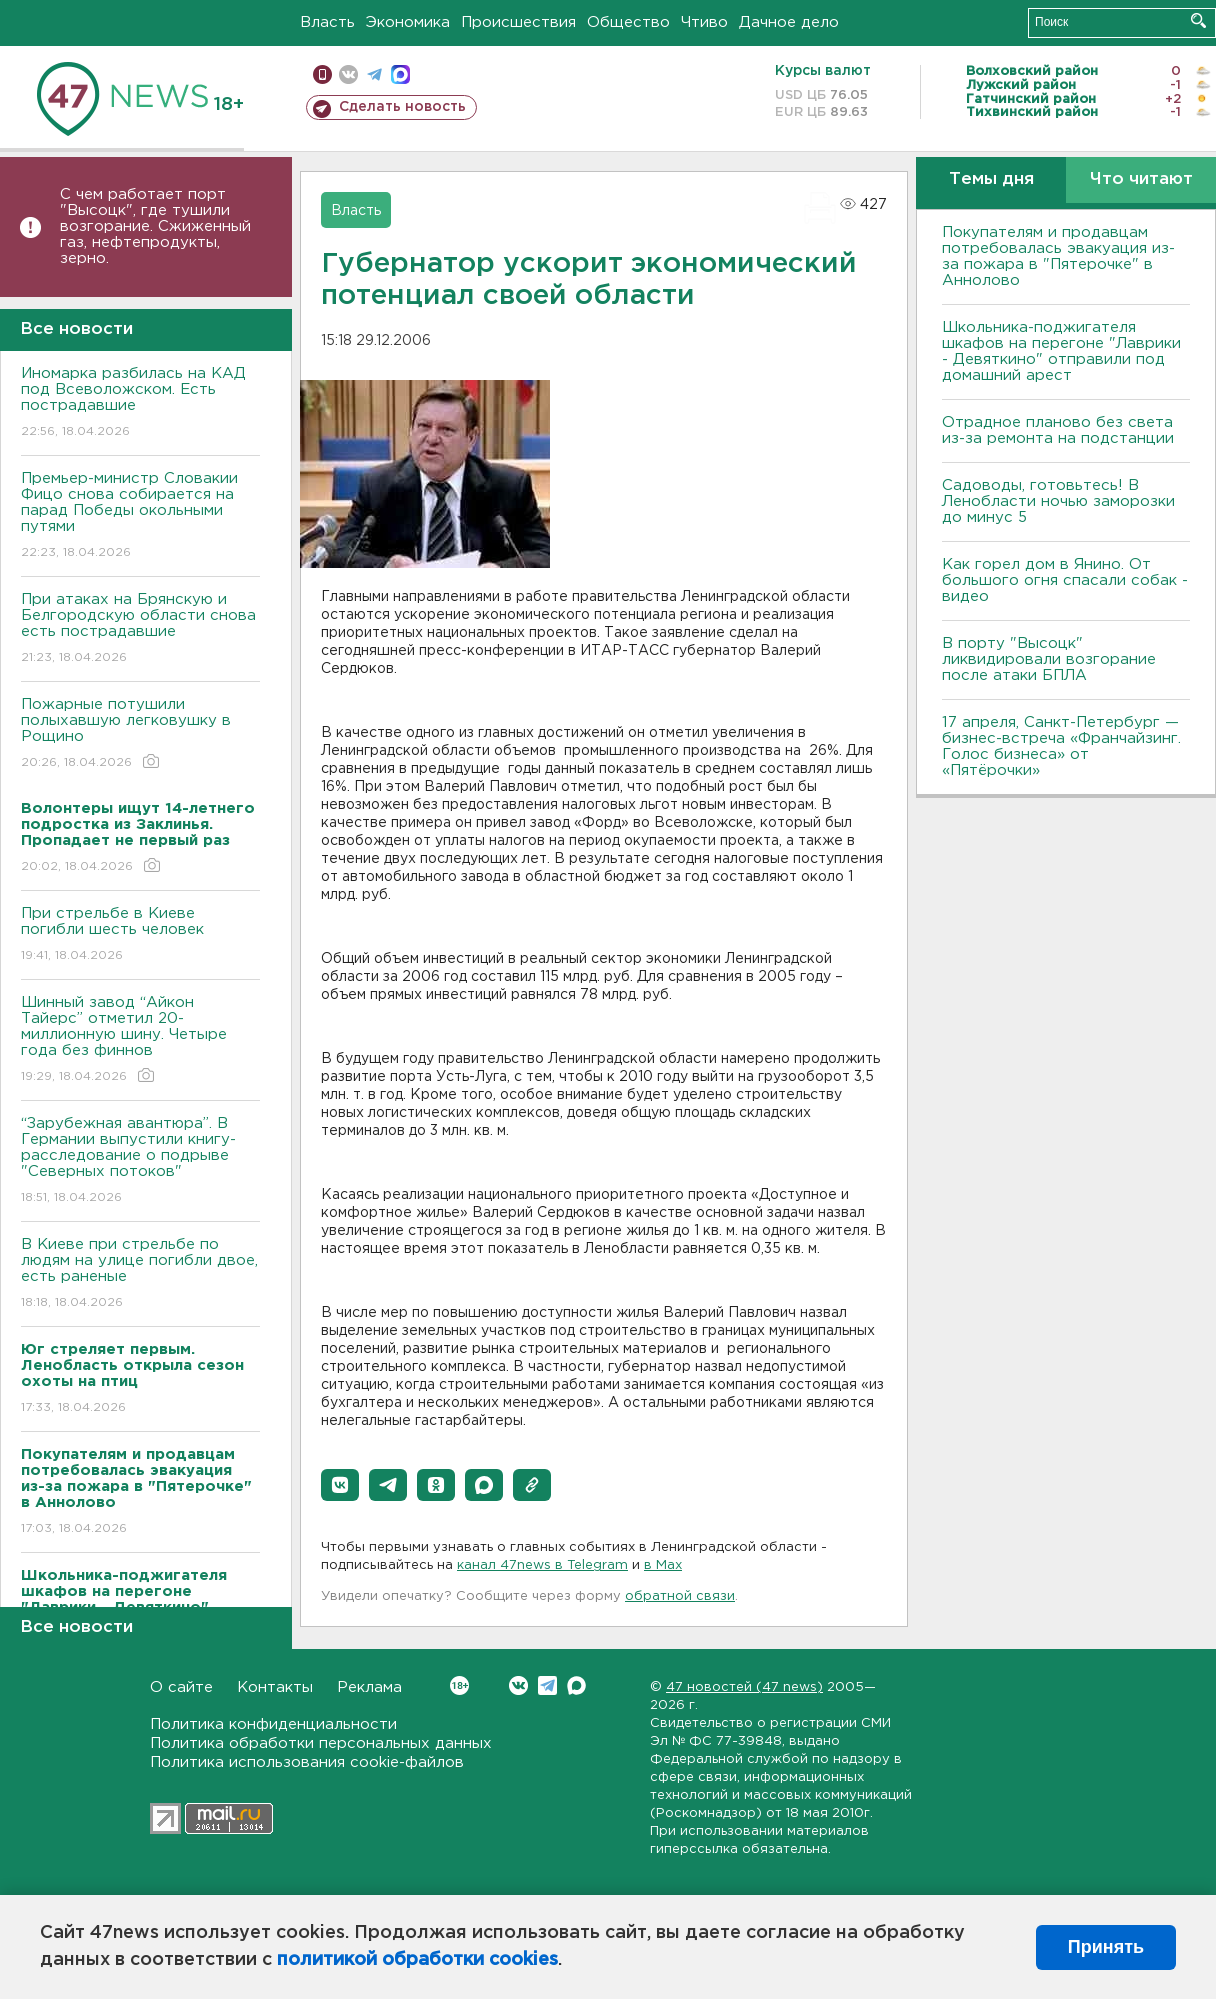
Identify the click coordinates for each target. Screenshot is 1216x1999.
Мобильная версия (322, 74)
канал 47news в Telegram (542, 1565)
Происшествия (518, 22)
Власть (327, 22)
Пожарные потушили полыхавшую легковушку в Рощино (140, 734)
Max (576, 1685)
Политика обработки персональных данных (321, 1743)
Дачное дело (789, 22)
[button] (340, 1485)
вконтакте (348, 74)
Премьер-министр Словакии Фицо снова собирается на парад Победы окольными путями (140, 516)
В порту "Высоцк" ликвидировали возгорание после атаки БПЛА (1049, 659)
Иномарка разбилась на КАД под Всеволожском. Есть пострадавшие (140, 403)
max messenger (400, 74)
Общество (628, 22)
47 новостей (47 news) (744, 1687)
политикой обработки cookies (417, 1960)
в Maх (663, 1565)
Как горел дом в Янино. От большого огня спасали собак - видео (1065, 580)
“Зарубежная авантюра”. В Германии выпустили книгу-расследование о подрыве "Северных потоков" (140, 1161)
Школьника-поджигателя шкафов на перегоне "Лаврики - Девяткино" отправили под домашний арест (1061, 351)
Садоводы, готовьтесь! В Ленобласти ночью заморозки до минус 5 (1058, 501)
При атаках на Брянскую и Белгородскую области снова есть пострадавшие (140, 629)
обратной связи (680, 1596)
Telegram (547, 1685)
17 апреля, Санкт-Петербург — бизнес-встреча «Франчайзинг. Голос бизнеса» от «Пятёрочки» (1061, 746)
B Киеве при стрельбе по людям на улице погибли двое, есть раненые (140, 1274)
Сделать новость (402, 107)
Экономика (408, 22)
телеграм (374, 74)
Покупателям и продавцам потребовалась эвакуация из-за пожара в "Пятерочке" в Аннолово (1058, 256)
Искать (1198, 20)
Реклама (369, 1687)
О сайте (181, 1687)
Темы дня (991, 179)
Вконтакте (459, 1685)
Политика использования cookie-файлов (307, 1762)
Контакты (275, 1687)
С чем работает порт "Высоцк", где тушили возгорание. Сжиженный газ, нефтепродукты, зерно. (155, 226)
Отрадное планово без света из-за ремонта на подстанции (1058, 430)
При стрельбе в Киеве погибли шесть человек (140, 935)
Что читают (1141, 179)
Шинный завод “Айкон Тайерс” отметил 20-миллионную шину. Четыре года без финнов (140, 1040)
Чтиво (704, 22)
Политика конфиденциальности (273, 1724)
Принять (1106, 1947)
